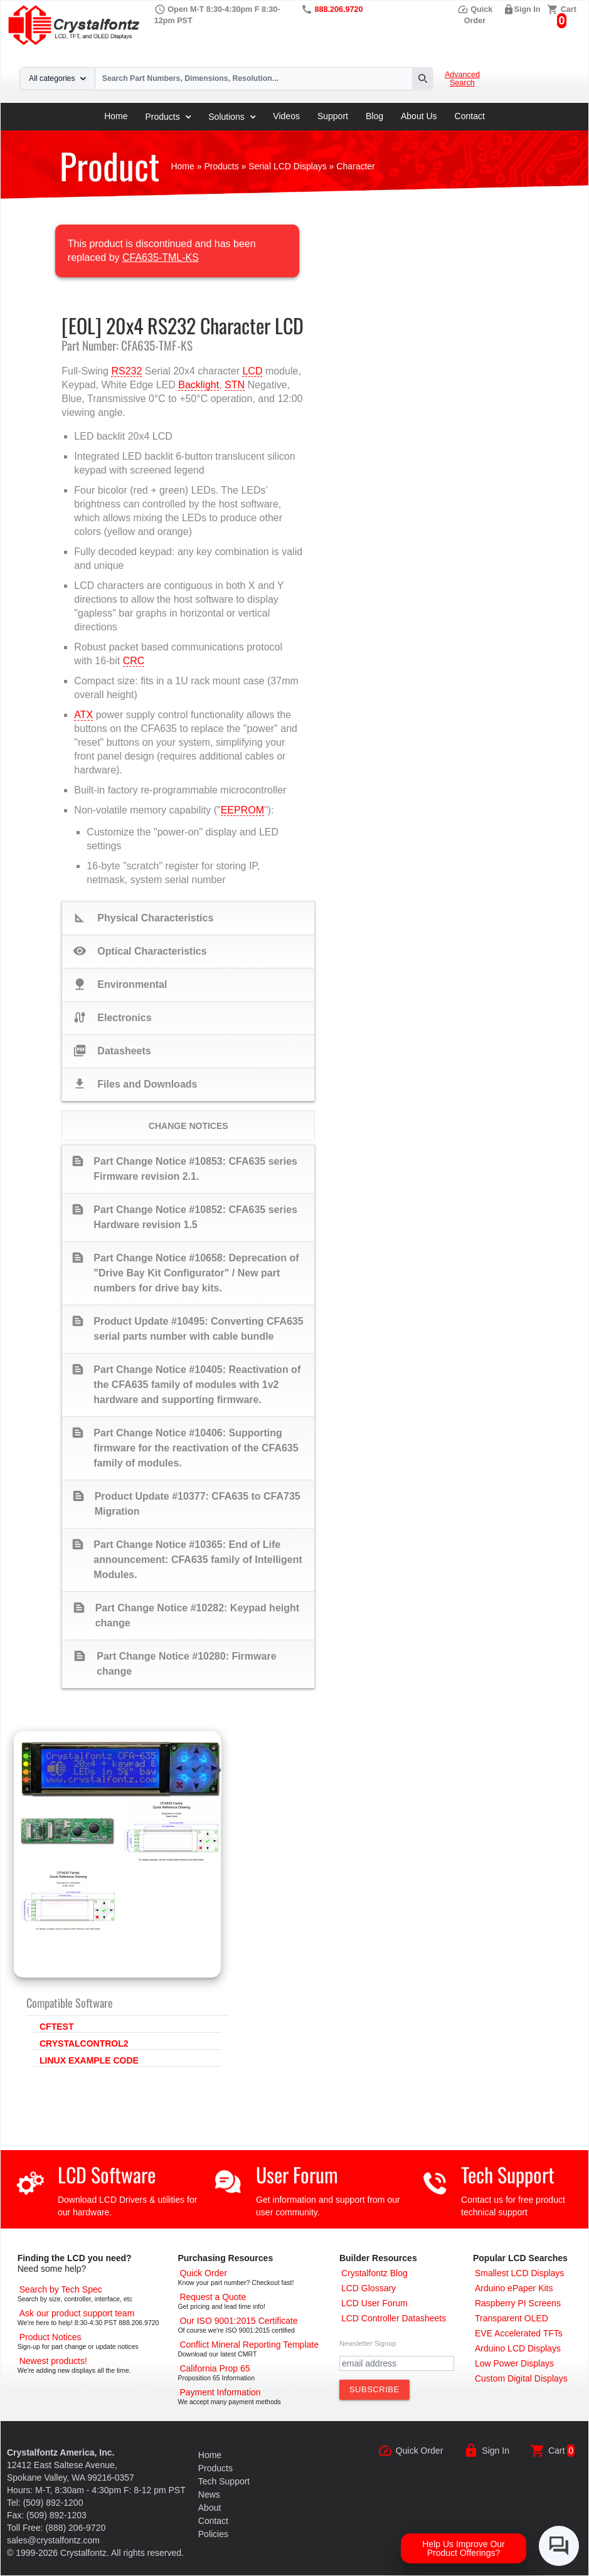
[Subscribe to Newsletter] (374, 2390)
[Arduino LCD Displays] (518, 2348)
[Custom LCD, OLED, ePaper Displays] (521, 2378)
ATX (83, 714)
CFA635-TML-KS (160, 257)
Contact (470, 116)
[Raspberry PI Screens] (518, 2303)
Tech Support (508, 2174)
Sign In (527, 9)
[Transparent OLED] (511, 2318)
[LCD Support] (77, 2313)
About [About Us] (209, 2508)
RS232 (126, 371)
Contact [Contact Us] (213, 2521)
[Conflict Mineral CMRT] (249, 2345)
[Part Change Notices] (50, 2337)
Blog (374, 116)
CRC (134, 660)
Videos (286, 116)
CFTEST (56, 2027)
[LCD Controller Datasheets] (393, 2318)
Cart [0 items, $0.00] (568, 9)
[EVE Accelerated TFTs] (519, 2333)
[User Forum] (374, 2303)
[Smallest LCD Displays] (519, 2273)
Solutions (231, 117)
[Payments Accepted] (219, 2392)
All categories (57, 78)
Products (168, 117)
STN (235, 384)
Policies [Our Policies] (213, 2534)
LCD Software (107, 2174)
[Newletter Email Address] (396, 2363)
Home (115, 116)
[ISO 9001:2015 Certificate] (238, 2321)
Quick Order (419, 2451)
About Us (419, 116)
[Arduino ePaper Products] (514, 2288)
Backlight (198, 384)
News (209, 2494)
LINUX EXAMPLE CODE (89, 2060)
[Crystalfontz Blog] (374, 2273)
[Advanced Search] (60, 2289)
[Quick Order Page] (202, 2273)
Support (332, 116)
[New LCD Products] (53, 2361)
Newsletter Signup (367, 2343)
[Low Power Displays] (514, 2363)
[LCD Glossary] (368, 2288)
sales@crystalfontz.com (53, 2540)
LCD (252, 371)
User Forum (297, 2174)
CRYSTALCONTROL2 (84, 2043)
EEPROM (242, 810)
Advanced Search (462, 79)
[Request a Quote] (212, 2297)
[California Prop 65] (214, 2368)
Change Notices (188, 1126)
